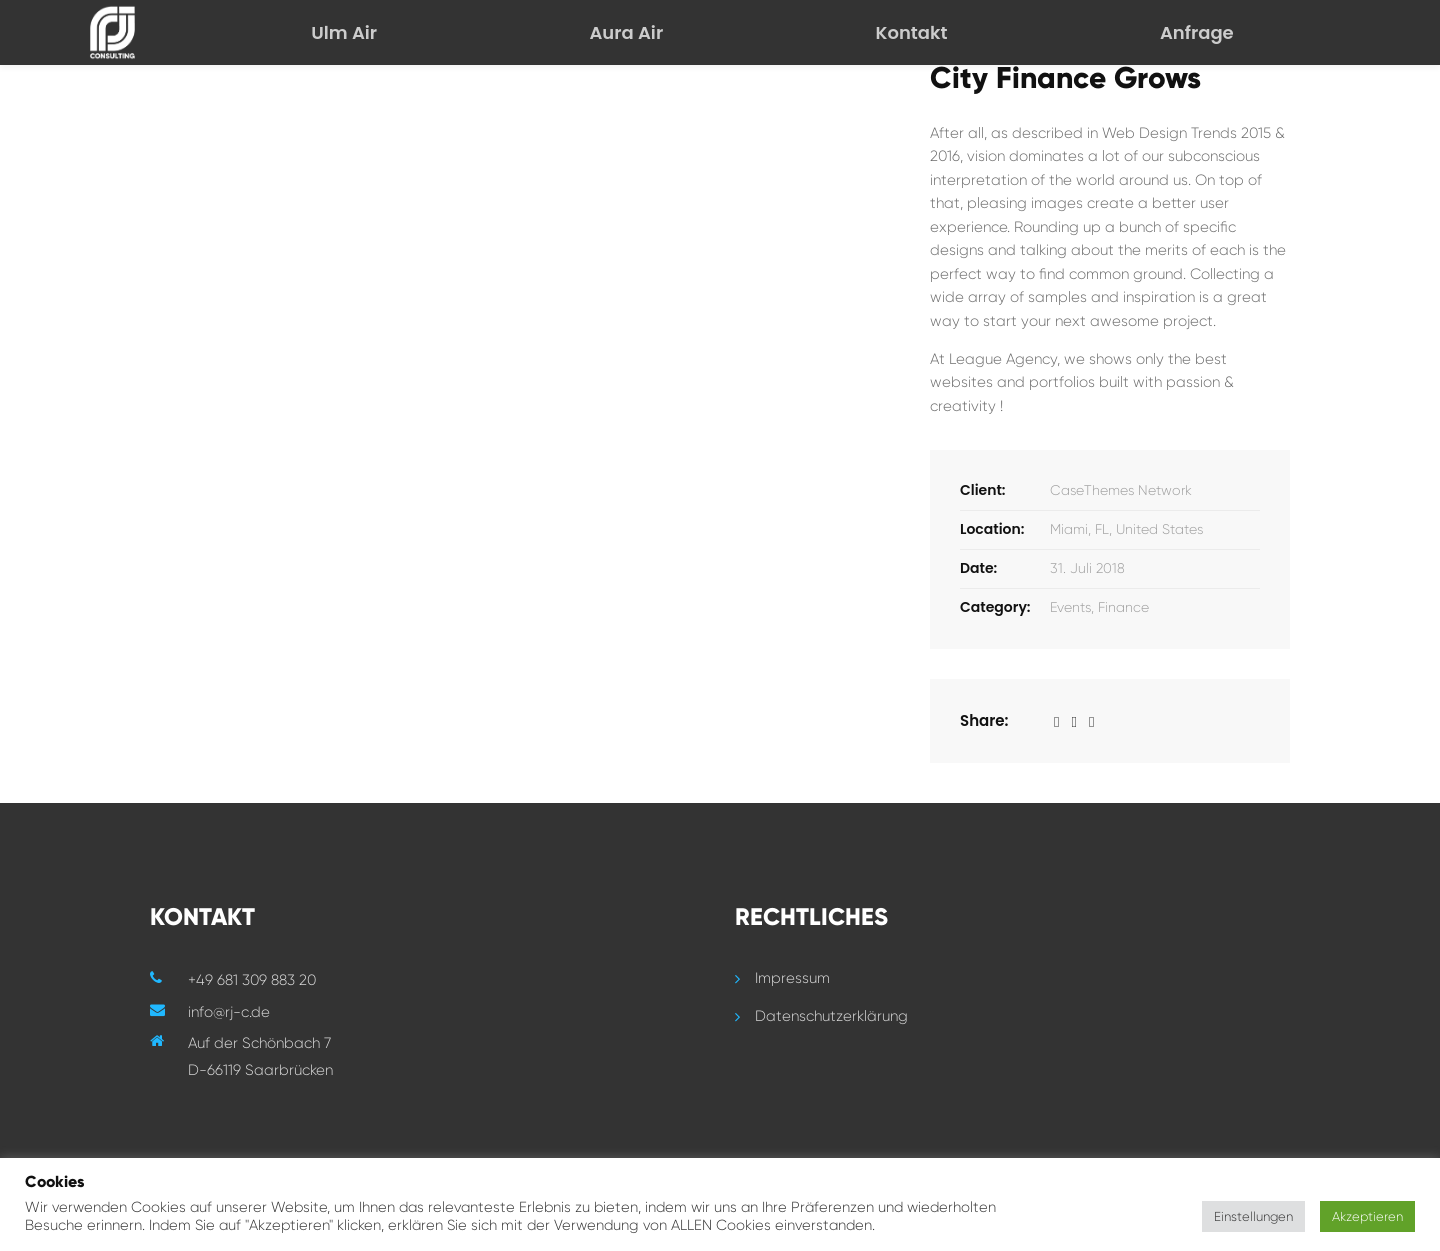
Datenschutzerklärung (831, 1016)
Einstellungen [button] (1253, 1216)
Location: (992, 529)
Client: (983, 490)
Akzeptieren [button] (1367, 1216)
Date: (978, 568)
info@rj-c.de (229, 1012)
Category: (995, 607)
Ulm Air (344, 32)
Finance (1123, 607)
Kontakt (912, 32)
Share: (984, 720)
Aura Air (626, 32)
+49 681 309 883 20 (252, 980)
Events (1070, 607)
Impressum (792, 978)
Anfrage (1197, 32)
